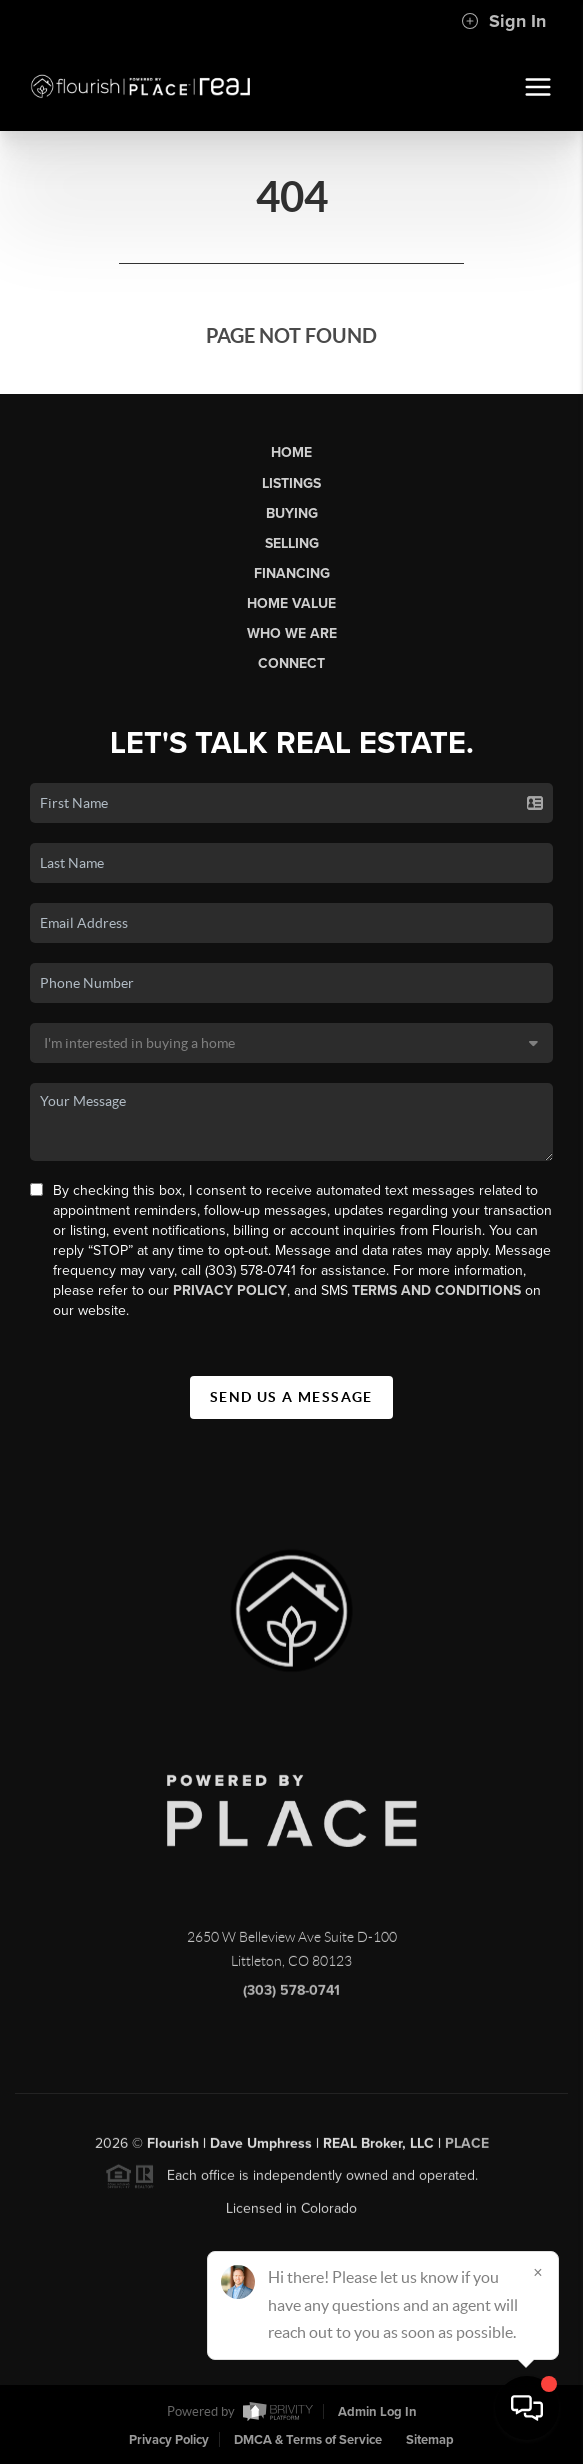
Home (291, 452)
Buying (292, 513)
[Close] (538, 2272)
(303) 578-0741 (291, 1998)
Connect (291, 663)
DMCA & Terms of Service (308, 2440)
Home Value (291, 603)
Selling (292, 543)
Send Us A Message (291, 1397)
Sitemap (430, 2440)
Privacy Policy (230, 1290)
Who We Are (292, 633)
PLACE (467, 2151)
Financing (292, 573)
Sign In (503, 21)
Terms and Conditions (436, 1290)
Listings (291, 483)
